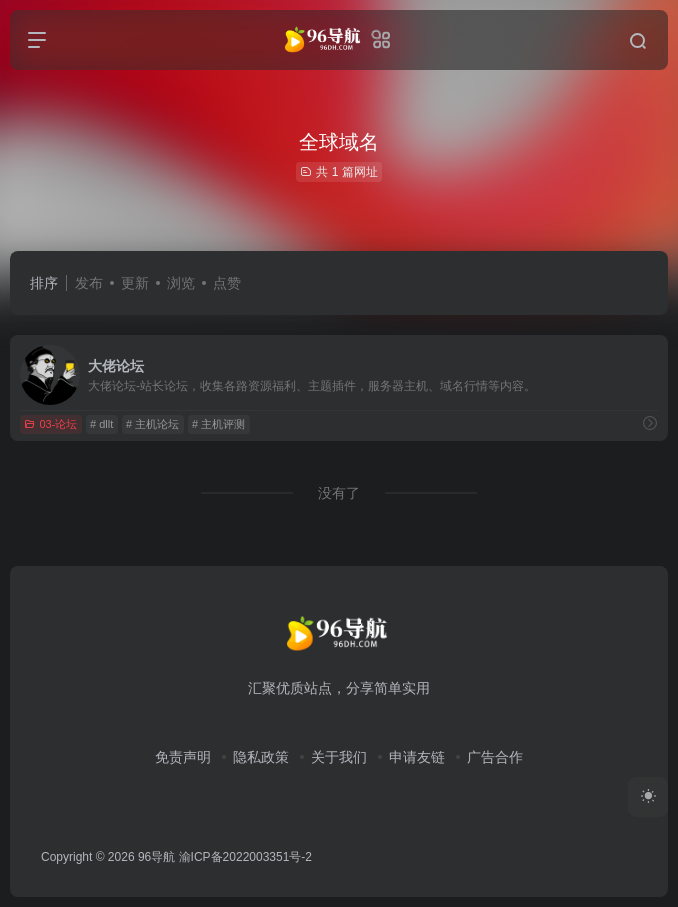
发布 (89, 283)
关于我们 (339, 757)
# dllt (101, 424)
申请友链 (417, 757)
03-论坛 (50, 424)
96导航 (156, 857)
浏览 (181, 283)
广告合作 (495, 757)
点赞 (227, 283)
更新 (135, 283)
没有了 (339, 493)
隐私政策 (261, 757)
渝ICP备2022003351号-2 (245, 857)
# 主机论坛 (152, 424)
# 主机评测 (218, 424)
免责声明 (183, 757)
